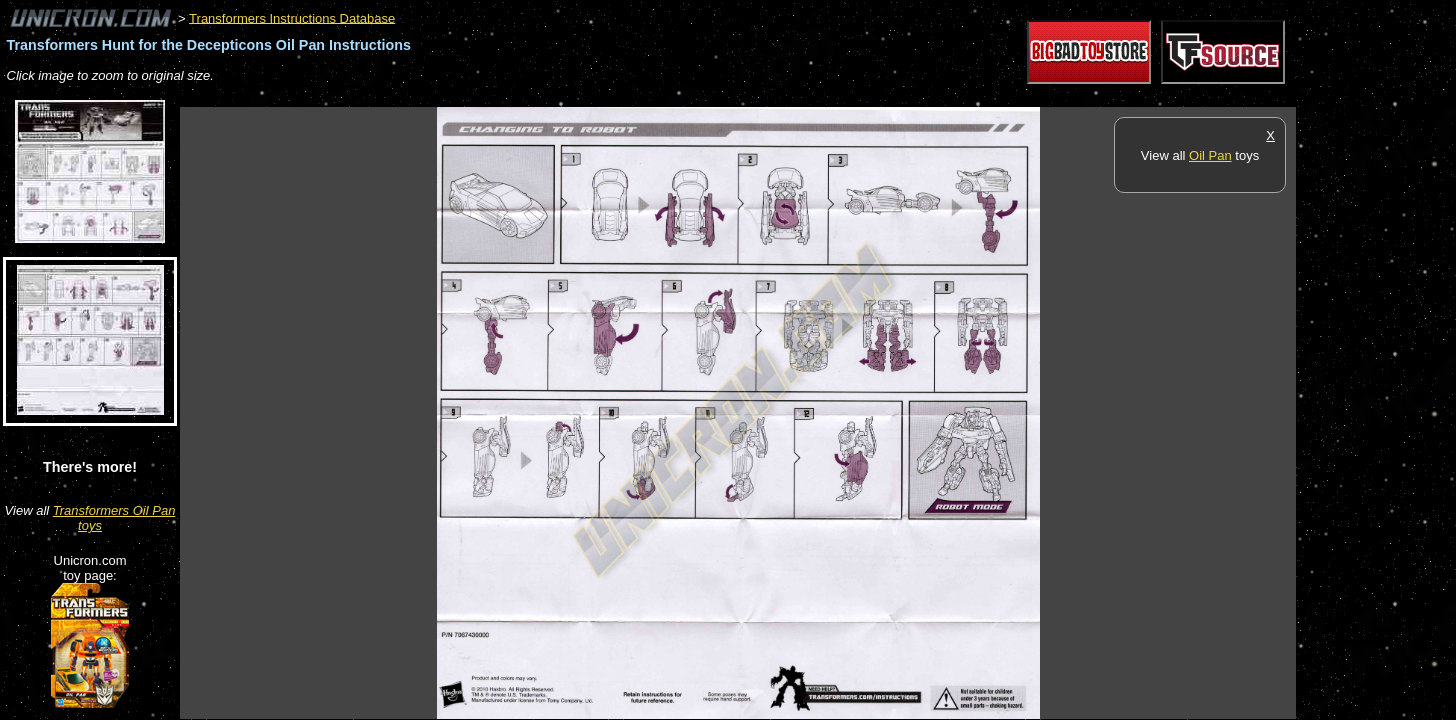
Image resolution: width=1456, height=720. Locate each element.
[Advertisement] (544, 96)
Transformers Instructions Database (292, 17)
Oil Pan (1210, 155)
